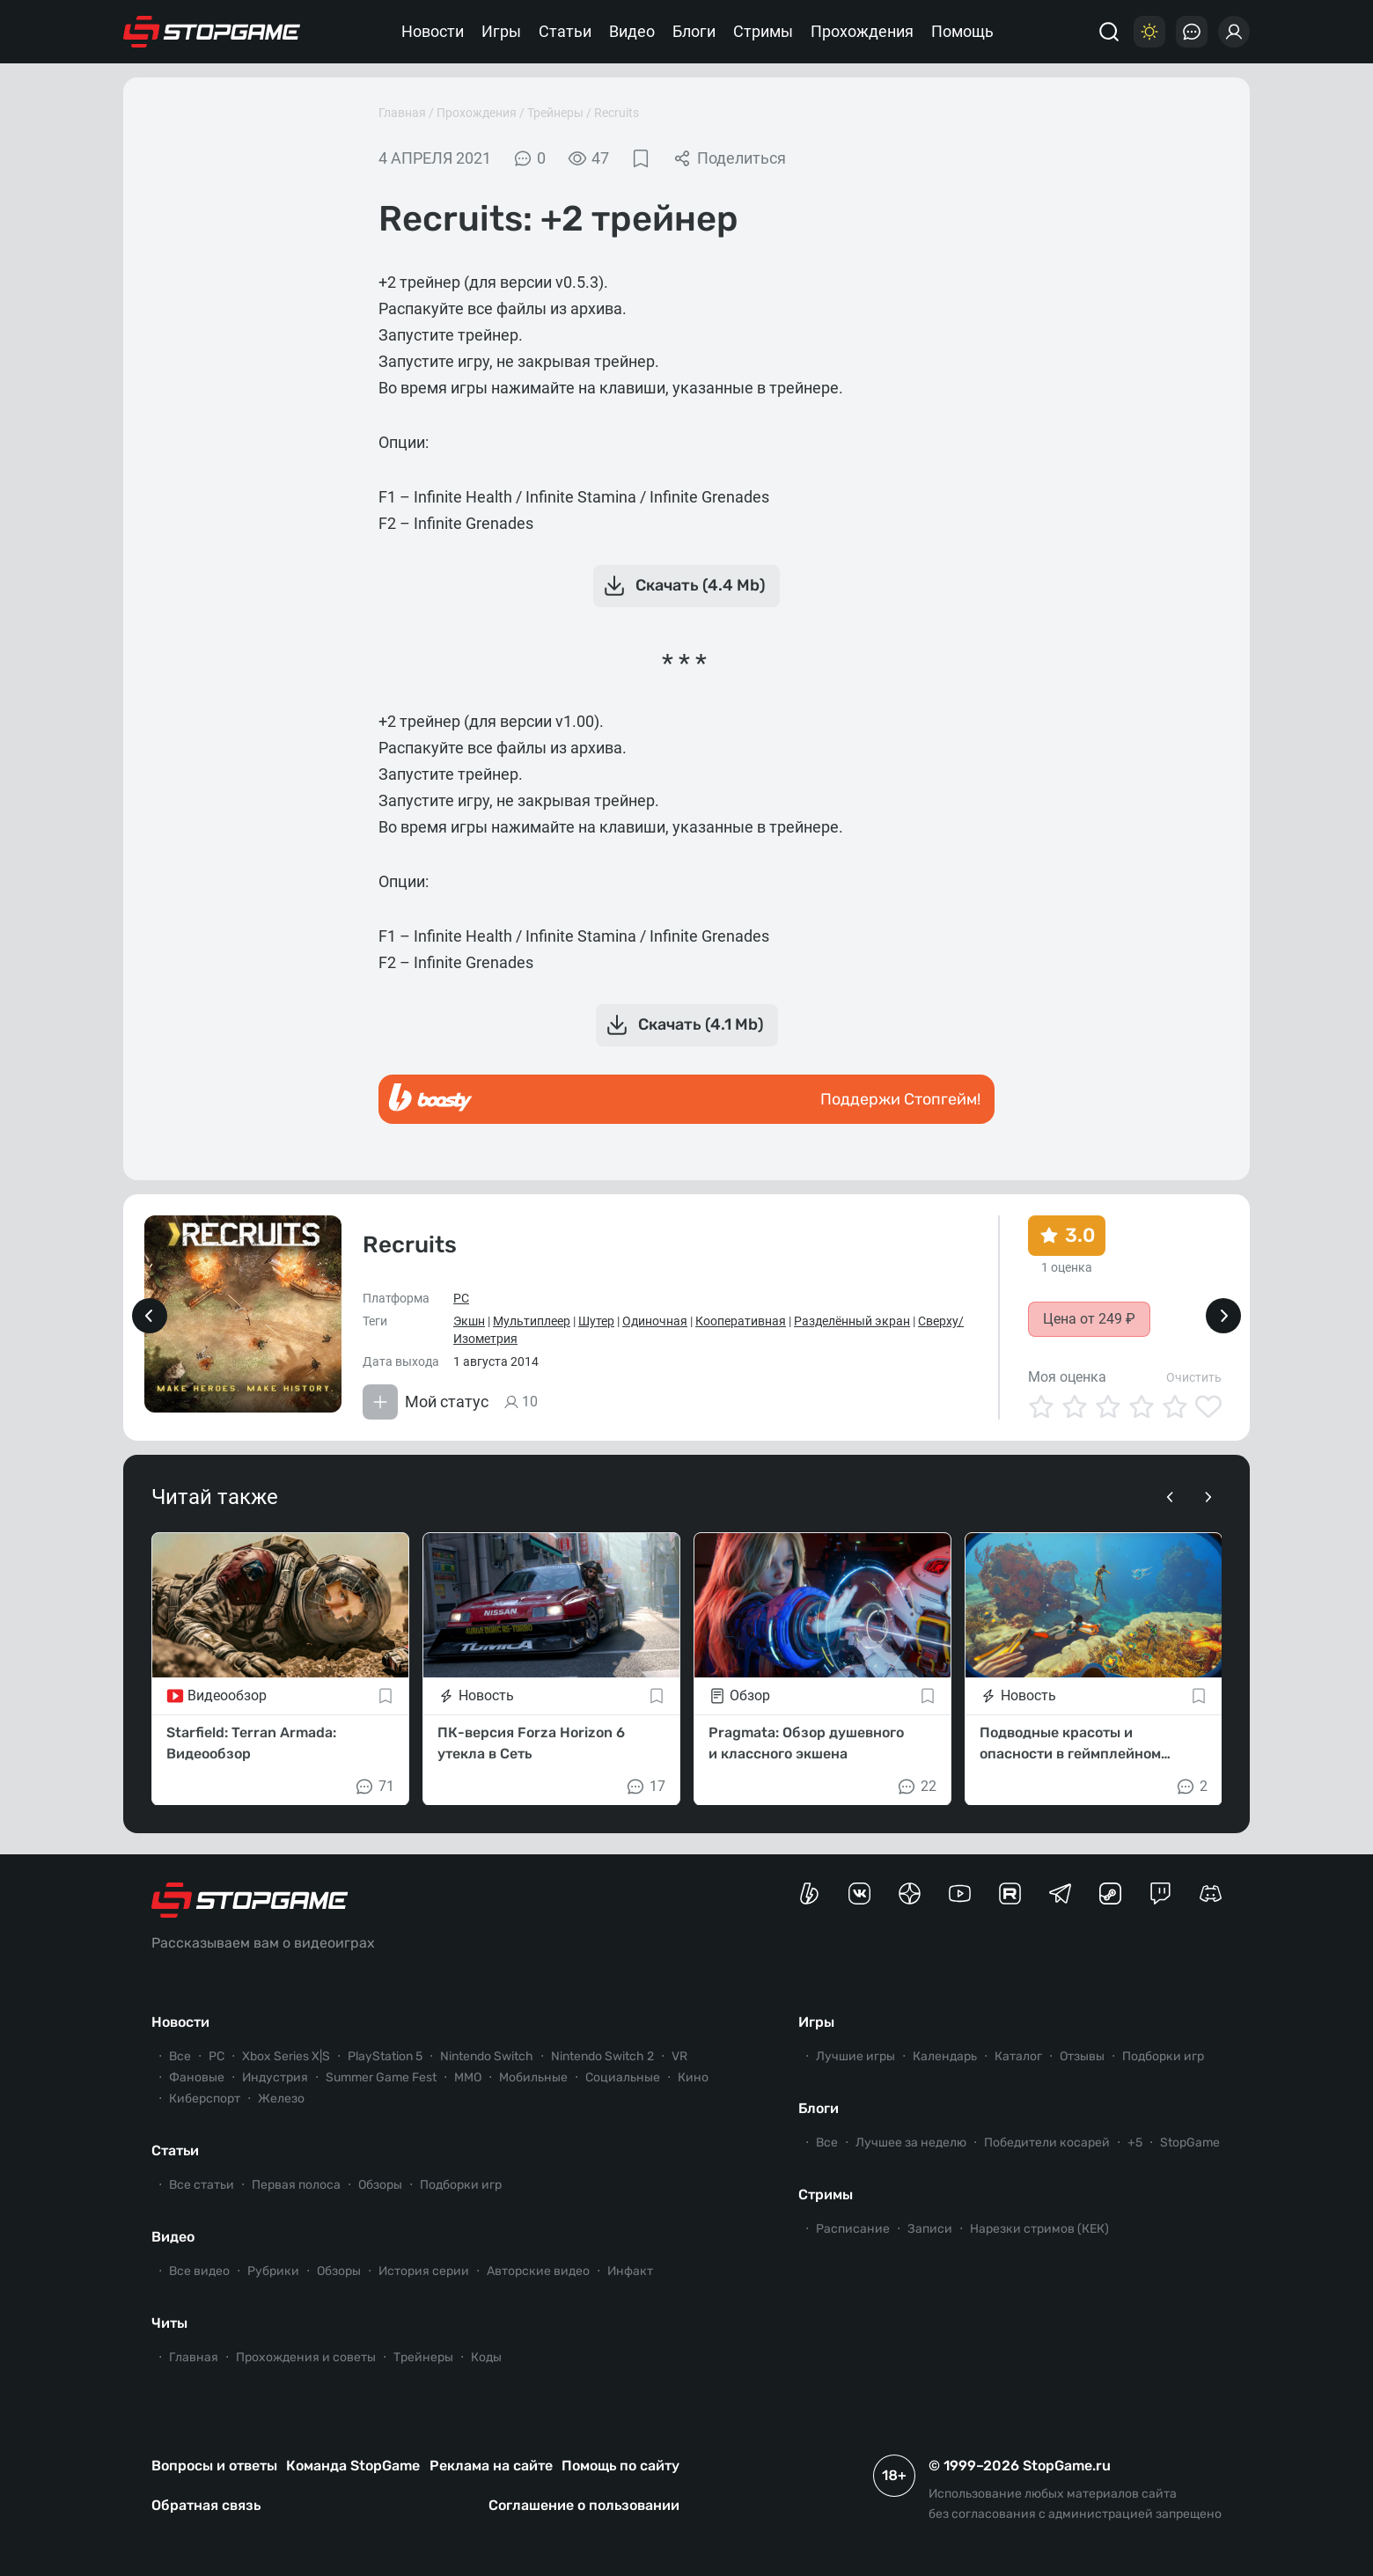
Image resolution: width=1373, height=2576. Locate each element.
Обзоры (380, 2184)
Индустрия (275, 2077)
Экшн (469, 1321)
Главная (402, 113)
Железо (281, 2098)
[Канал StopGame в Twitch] (1160, 1893)
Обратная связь (206, 2505)
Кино (693, 2077)
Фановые (196, 2077)
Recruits (616, 113)
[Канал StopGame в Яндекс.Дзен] (910, 1893)
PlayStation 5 (385, 2056)
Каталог (1018, 2056)
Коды (486, 2357)
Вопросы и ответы (214, 2465)
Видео (632, 31)
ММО (467, 2077)
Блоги (694, 31)
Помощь (962, 31)
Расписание (853, 2228)
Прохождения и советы (306, 2357)
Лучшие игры (855, 2056)
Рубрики (273, 2271)
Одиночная (654, 1321)
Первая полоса (296, 2184)
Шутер (596, 1321)
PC (461, 1298)
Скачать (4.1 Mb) (683, 1025)
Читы (169, 2323)
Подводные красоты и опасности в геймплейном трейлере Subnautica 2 (1070, 1743)
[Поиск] (1109, 32)
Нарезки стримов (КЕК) (1039, 2228)
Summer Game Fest (381, 2077)
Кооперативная (740, 1321)
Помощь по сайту (620, 2465)
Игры (501, 31)
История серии (423, 2271)
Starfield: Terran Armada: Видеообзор (251, 1742)
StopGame (1190, 2142)
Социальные (622, 2077)
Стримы (763, 31)
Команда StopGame (353, 2465)
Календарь (945, 2056)
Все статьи (201, 2184)
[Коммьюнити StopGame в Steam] (1110, 1893)
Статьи (565, 31)
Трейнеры (555, 113)
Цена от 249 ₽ (1089, 1318)
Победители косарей (1047, 2142)
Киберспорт (204, 2098)
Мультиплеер (531, 1321)
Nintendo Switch (486, 2056)
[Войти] (1234, 32)
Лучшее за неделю (910, 2142)
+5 (1134, 2142)
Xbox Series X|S (286, 2056)
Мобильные (533, 2077)
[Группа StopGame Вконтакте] (859, 1893)
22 (916, 1785)
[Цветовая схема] (1149, 32)
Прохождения (862, 31)
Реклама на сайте (491, 2465)
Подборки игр (461, 2184)
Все (180, 2056)
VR (679, 2056)
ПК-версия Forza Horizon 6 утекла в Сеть (531, 1742)
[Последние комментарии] (1192, 32)
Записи (929, 2228)
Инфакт (630, 2271)
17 (645, 1785)
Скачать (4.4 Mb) (683, 586)
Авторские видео (538, 2271)
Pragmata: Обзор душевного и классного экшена (806, 1742)
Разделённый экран (852, 1321)
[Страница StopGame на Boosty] (809, 1893)
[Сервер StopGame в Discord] (1211, 1893)
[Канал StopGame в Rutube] (1010, 1893)
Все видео (199, 2271)
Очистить (1194, 1377)
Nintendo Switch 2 (602, 2056)
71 (374, 1785)
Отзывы (1082, 2056)
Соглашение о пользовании (583, 2505)
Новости (432, 31)
